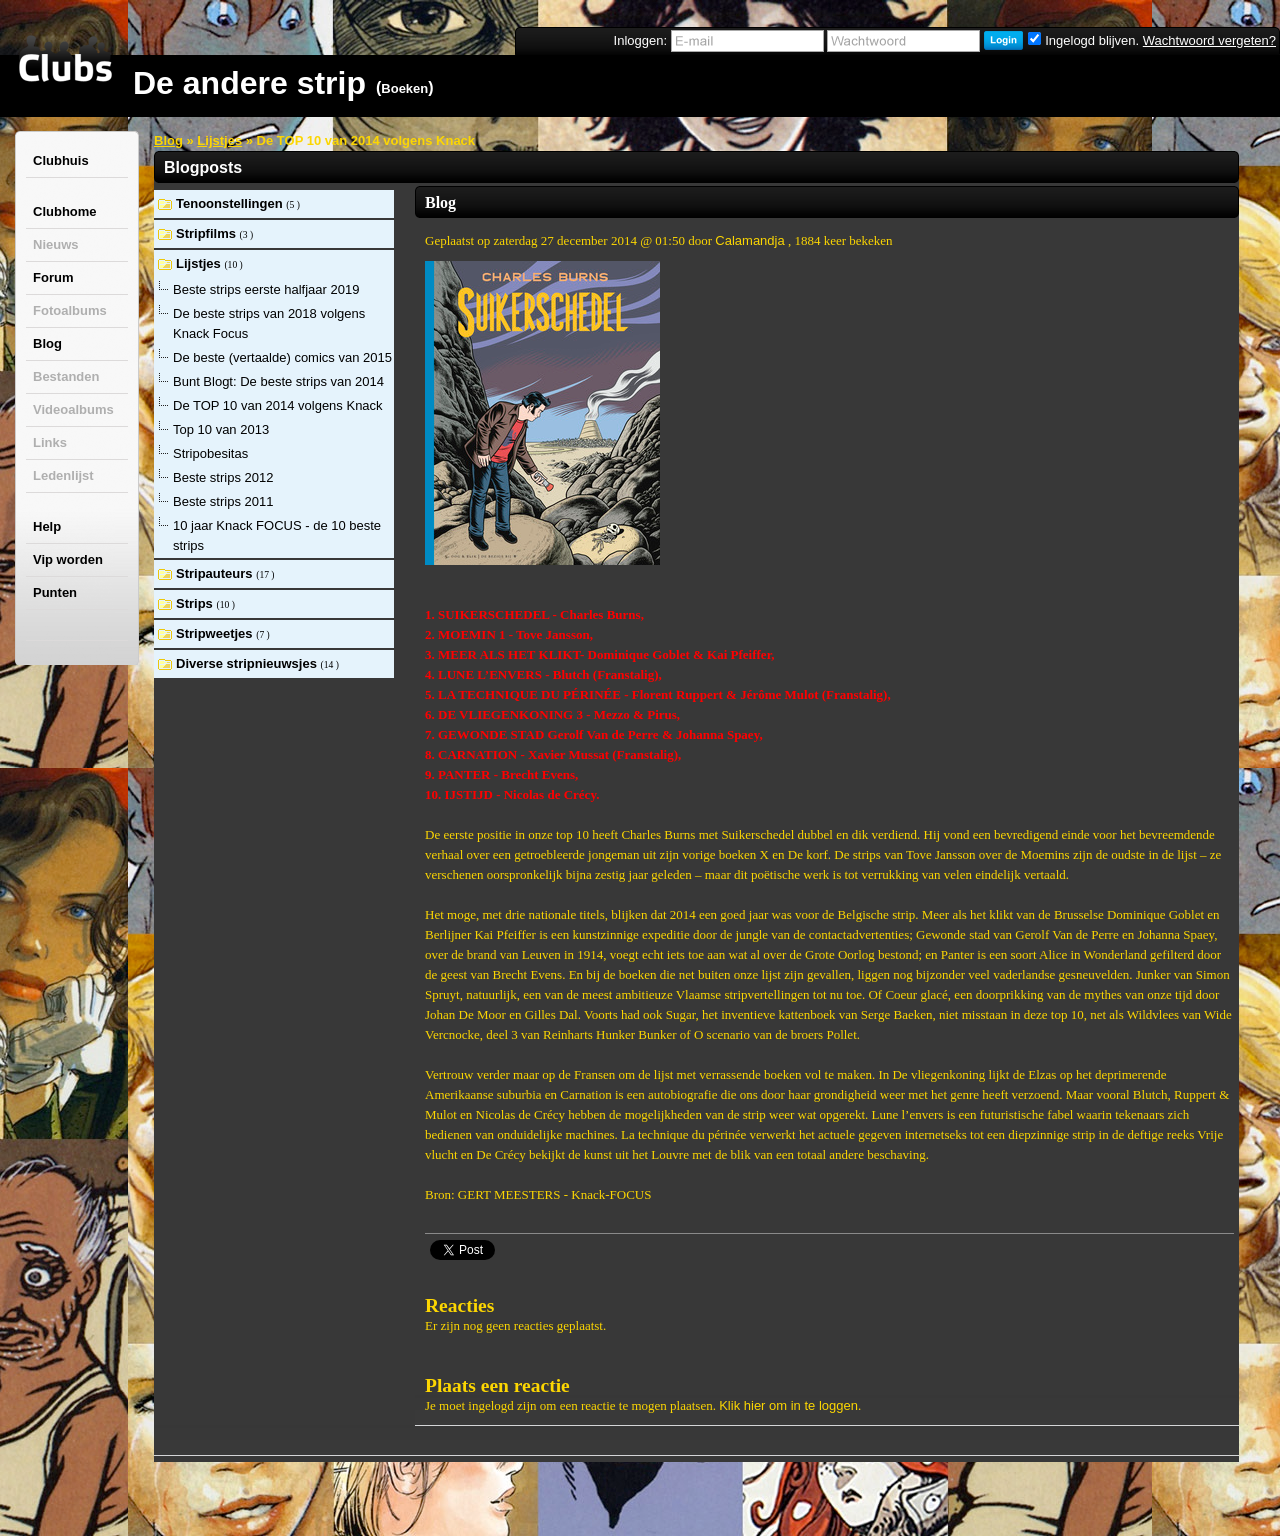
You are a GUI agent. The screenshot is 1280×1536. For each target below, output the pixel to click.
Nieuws (56, 244)
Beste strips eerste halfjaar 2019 (266, 289)
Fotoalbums (70, 310)
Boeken (404, 88)
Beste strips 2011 (223, 501)
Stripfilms (208, 233)
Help (47, 526)
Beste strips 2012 (223, 477)
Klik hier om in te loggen (788, 1405)
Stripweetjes (216, 633)
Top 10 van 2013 (221, 429)
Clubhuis (61, 160)
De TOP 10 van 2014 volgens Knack (278, 405)
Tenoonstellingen (231, 203)
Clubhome (65, 211)
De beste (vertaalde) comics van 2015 (282, 357)
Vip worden (68, 559)
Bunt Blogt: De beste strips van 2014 (278, 381)
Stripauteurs (216, 573)
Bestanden (66, 376)
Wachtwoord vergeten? (1209, 40)
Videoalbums (73, 409)
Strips (196, 603)
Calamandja (749, 240)
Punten (55, 592)
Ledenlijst (63, 475)
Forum (53, 277)
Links (50, 442)
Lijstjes (219, 140)
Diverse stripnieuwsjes (248, 663)
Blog (47, 343)
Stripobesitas (210, 453)
